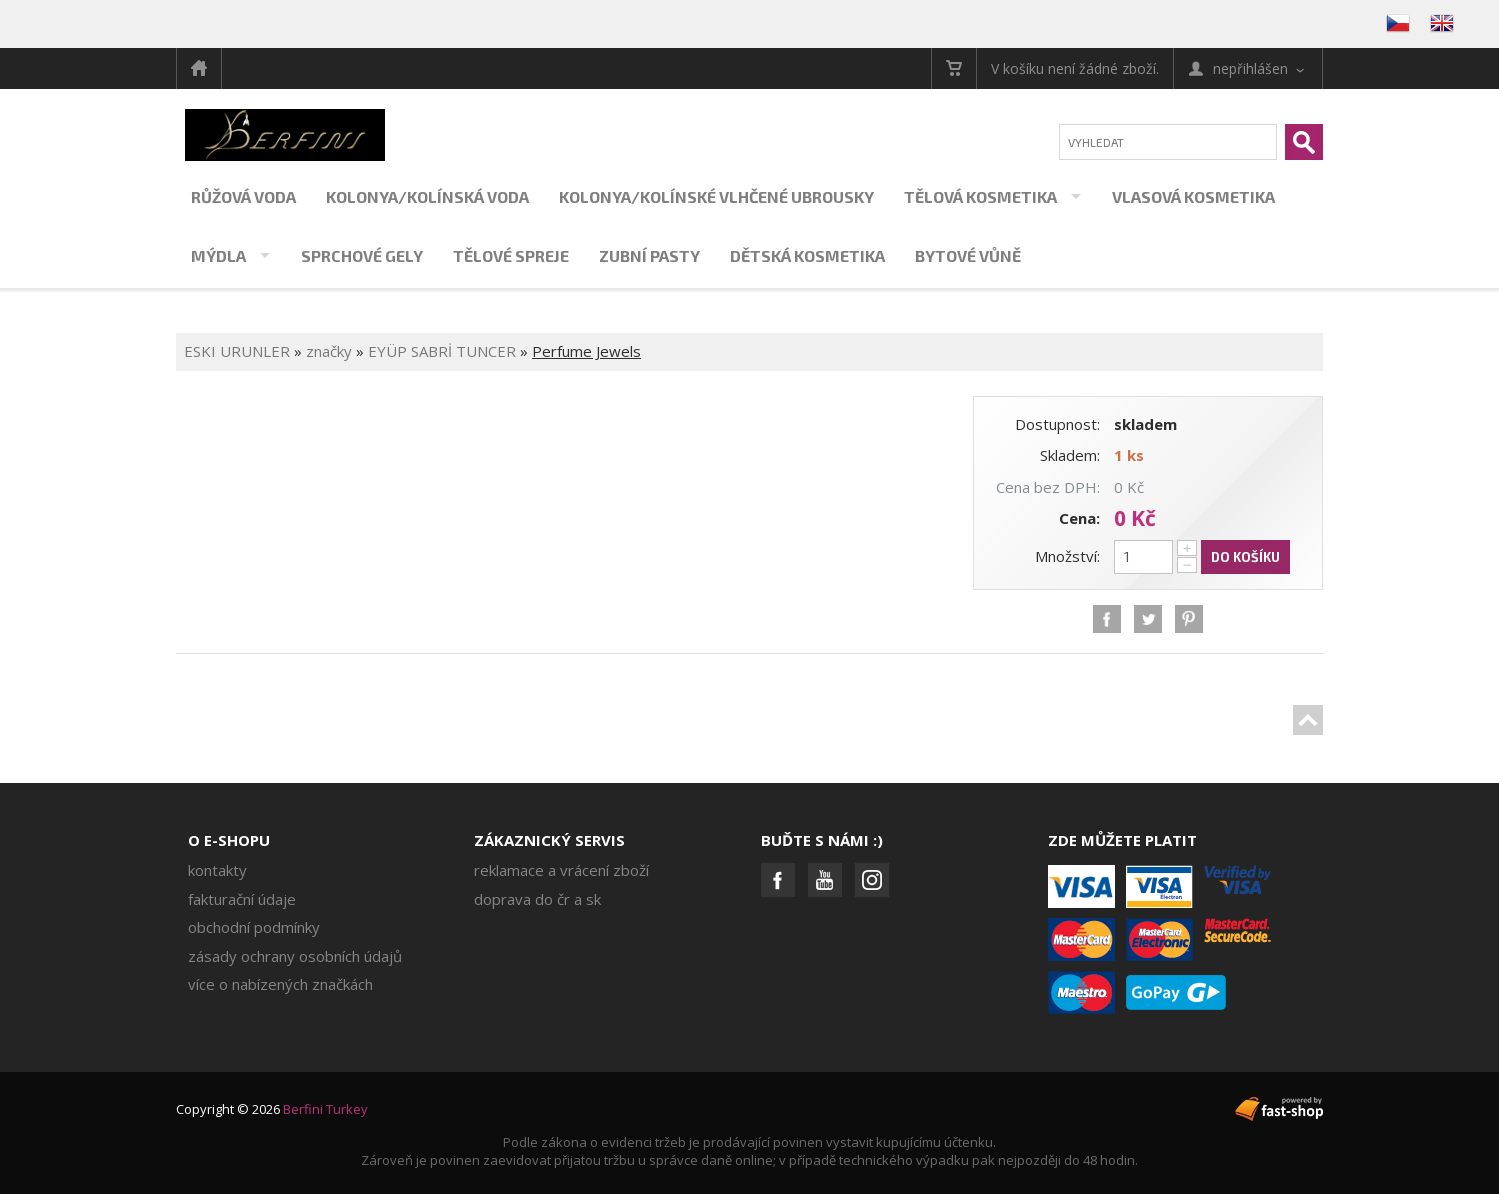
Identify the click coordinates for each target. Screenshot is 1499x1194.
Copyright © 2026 (272, 1109)
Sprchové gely (362, 255)
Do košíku (1245, 557)
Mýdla (218, 255)
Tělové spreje (511, 255)
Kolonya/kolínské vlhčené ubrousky (716, 196)
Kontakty (217, 870)
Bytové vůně (968, 255)
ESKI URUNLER (237, 351)
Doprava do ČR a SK (537, 899)
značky (329, 351)
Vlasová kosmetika (1193, 196)
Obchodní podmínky (254, 927)
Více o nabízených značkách (280, 984)
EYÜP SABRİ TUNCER (444, 351)
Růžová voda (243, 196)
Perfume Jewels (586, 351)
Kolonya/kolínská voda (427, 196)
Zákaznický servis (549, 840)
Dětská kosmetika (807, 255)
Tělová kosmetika (980, 196)
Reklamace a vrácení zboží (561, 870)
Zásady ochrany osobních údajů (295, 956)
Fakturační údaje (242, 899)
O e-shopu (229, 840)
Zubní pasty (649, 255)
